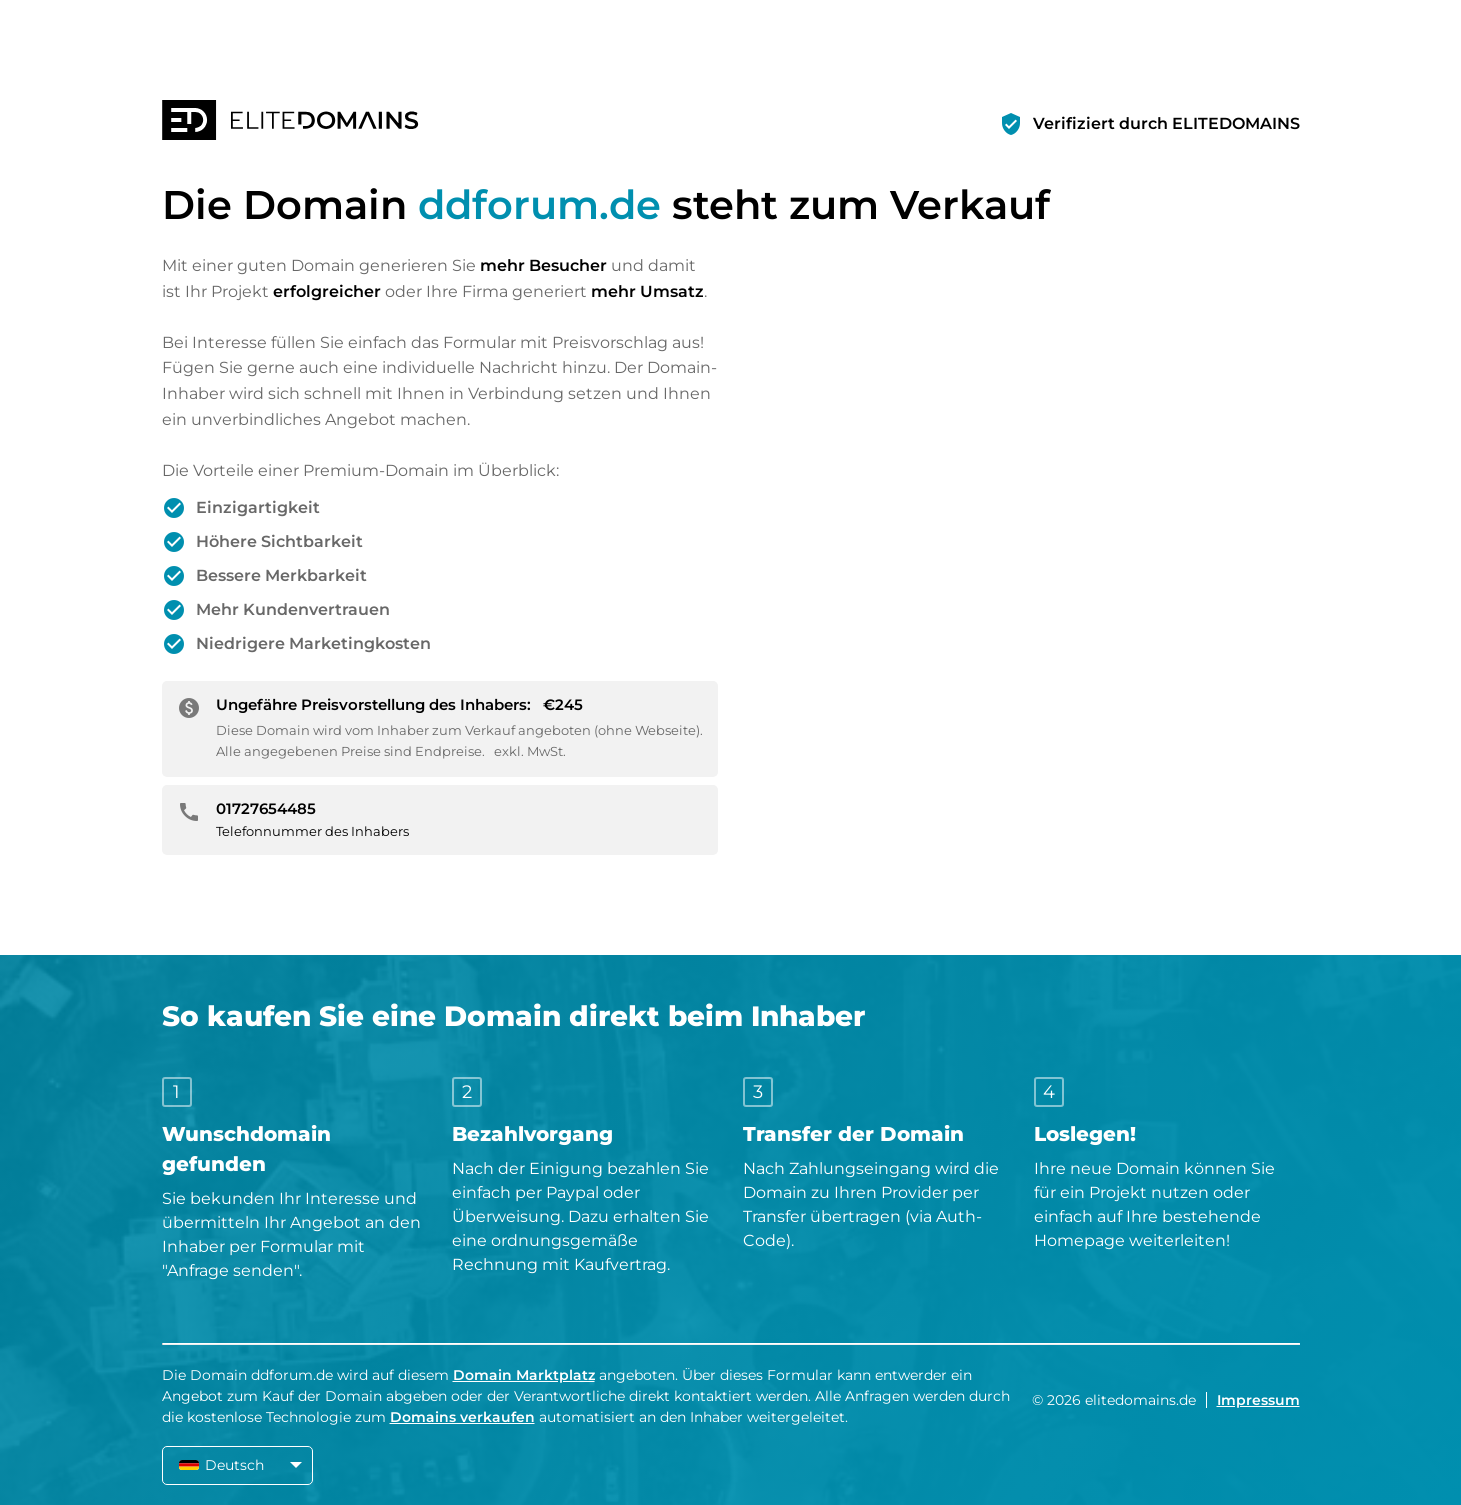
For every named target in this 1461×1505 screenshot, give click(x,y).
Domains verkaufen (462, 1417)
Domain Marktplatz (524, 1375)
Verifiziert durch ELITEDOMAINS (1166, 123)
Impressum (1258, 1400)
